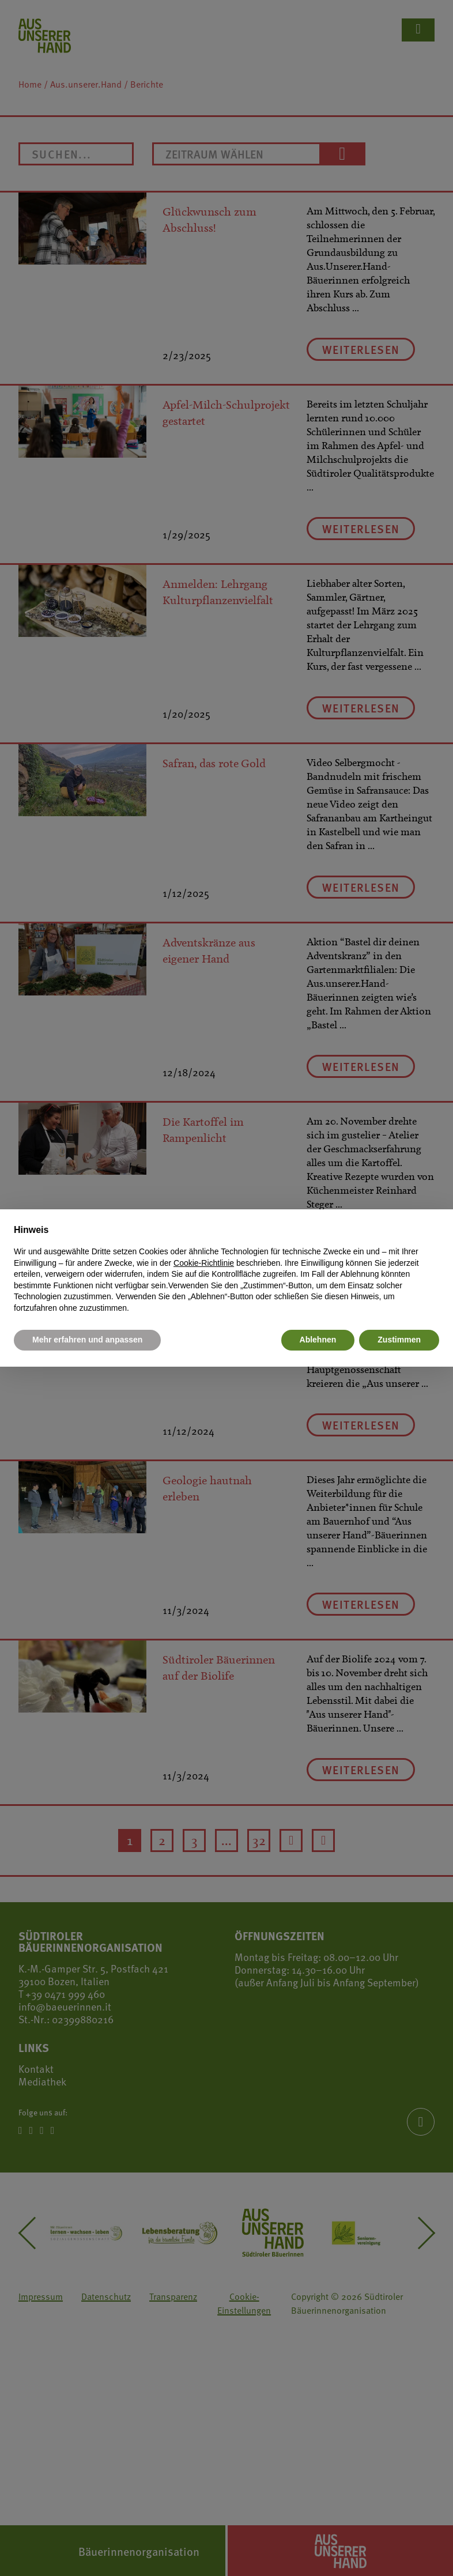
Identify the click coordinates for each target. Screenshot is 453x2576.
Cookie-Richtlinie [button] (203, 1263)
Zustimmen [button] (399, 1339)
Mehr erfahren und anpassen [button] (87, 1339)
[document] (226, 1268)
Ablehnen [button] (318, 1339)
